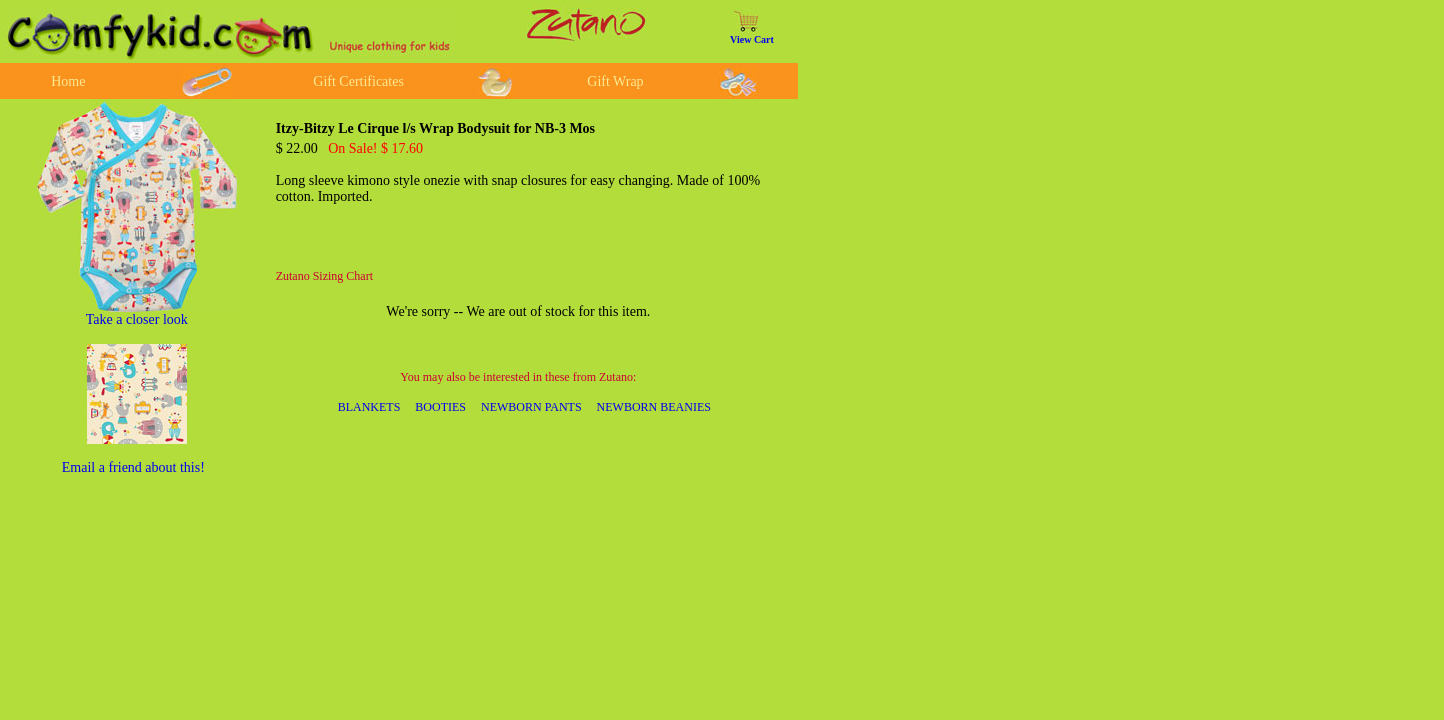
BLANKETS (369, 407)
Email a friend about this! (133, 467)
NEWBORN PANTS (531, 407)
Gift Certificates (358, 81)
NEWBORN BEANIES (654, 407)
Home (68, 81)
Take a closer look (137, 319)
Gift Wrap (615, 81)
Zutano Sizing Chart (324, 276)
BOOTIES (440, 407)
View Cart (752, 39)
